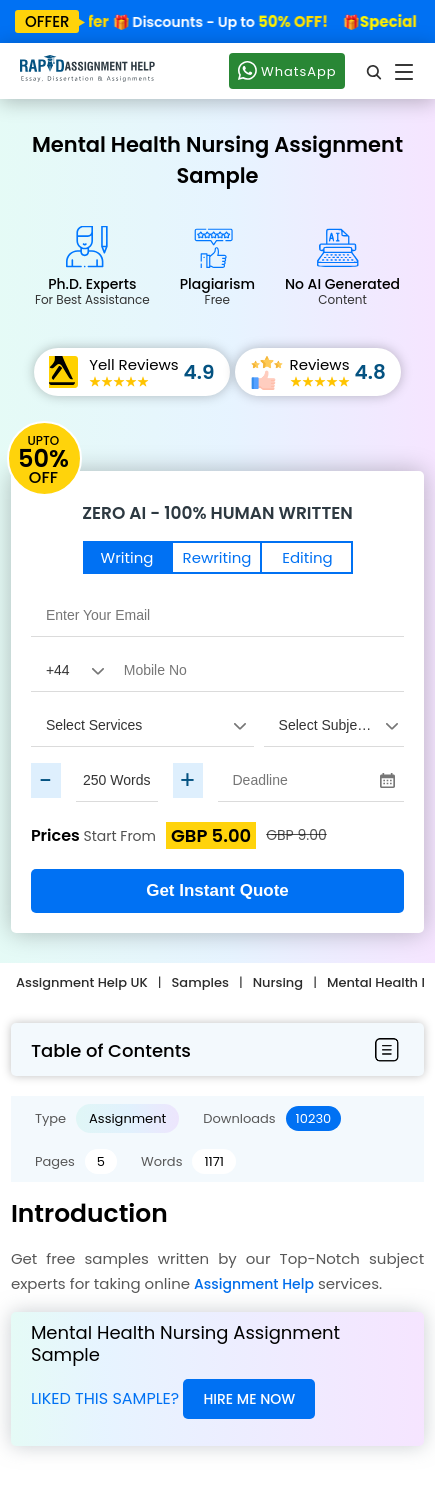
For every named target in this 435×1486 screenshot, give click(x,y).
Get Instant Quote (217, 890)
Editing (307, 557)
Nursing (278, 982)
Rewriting (217, 557)
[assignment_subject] (334, 725)
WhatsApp (287, 70)
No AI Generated (342, 291)
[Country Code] (70, 670)
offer (47, 21)
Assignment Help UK (82, 982)
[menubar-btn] (386, 1050)
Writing (127, 557)
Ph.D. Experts (92, 291)
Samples (200, 982)
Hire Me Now (249, 1399)
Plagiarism (217, 291)
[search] (375, 71)
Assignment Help (254, 1284)
